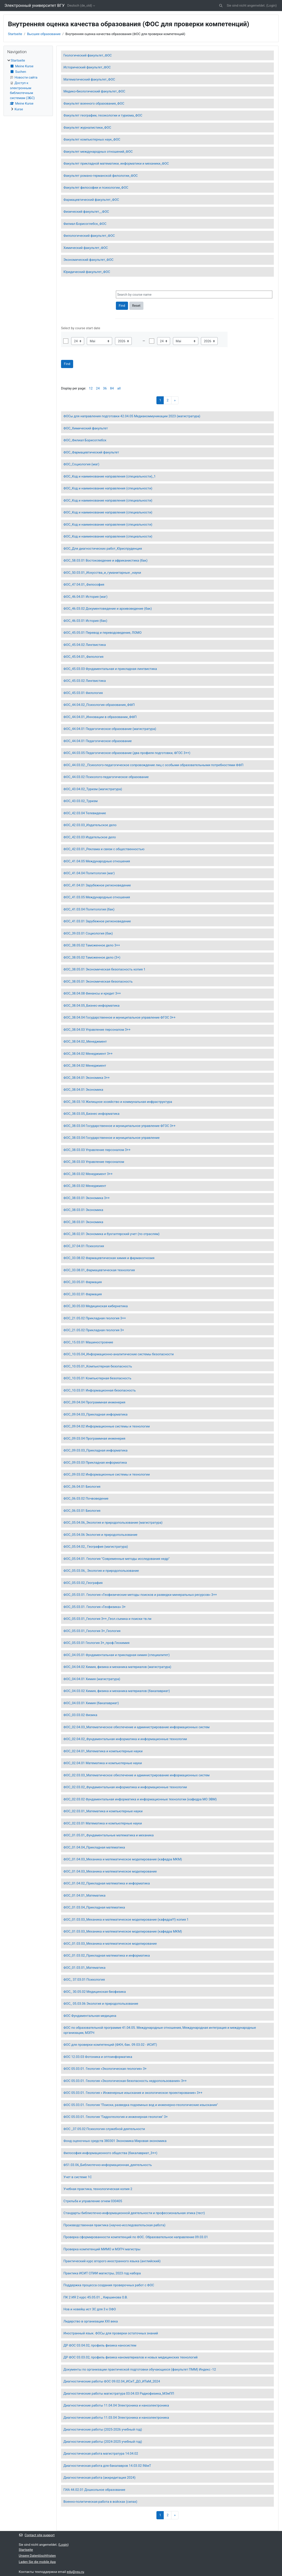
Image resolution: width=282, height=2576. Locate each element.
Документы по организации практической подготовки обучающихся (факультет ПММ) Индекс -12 (139, 2369)
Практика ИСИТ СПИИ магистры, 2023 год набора (102, 2273)
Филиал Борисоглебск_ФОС (84, 224)
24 (98, 388)
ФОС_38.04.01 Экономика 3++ (86, 1078)
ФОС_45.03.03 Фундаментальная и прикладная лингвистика (110, 669)
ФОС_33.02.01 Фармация (82, 1294)
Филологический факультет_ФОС (89, 236)
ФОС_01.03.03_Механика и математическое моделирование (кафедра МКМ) (122, 1931)
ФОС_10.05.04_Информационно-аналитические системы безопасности (118, 1354)
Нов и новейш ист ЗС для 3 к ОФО (89, 2309)
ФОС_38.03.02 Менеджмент (84, 1186)
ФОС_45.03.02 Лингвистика (84, 681)
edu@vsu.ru (75, 2572)
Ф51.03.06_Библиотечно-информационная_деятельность (107, 2165)
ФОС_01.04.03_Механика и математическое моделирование (110, 1871)
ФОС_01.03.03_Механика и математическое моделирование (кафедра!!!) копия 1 (126, 1920)
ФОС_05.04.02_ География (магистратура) (95, 1547)
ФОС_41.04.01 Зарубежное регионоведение (97, 885)
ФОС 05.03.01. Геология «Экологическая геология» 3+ (105, 2069)
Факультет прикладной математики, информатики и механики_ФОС (116, 163)
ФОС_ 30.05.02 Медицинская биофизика (94, 1992)
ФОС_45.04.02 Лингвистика (84, 645)
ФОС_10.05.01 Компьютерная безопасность (97, 1378)
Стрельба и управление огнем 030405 (92, 2201)
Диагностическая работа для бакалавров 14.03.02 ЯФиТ (107, 2466)
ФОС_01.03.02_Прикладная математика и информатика (106, 1955)
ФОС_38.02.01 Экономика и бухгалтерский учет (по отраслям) (111, 1234)
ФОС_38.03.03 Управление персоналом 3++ (97, 1150)
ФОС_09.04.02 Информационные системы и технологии (106, 1426)
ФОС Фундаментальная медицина (89, 2016)
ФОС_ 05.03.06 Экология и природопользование (100, 2004)
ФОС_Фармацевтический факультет (91, 452)
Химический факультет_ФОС (85, 248)
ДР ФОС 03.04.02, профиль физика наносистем (99, 2345)
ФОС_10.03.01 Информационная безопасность (99, 1390)
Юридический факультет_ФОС (86, 272)
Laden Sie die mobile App (37, 2562)
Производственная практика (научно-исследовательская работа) (114, 2225)
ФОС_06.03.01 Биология (81, 1511)
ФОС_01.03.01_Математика (84, 1968)
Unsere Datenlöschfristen (37, 2556)
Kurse (19, 109)
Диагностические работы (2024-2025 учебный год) (102, 2442)
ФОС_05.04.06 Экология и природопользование (100, 1535)
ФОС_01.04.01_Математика (84, 1895)
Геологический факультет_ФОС (87, 55)
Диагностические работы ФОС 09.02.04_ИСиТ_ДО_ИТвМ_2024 (111, 2381)
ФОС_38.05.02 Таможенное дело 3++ (91, 945)
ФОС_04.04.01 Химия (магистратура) (91, 1679)
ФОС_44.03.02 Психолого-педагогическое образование (106, 777)
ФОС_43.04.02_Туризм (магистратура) (92, 789)
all (119, 388)
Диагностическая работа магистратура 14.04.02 (100, 2454)
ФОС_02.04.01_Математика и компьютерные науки (103, 1751)
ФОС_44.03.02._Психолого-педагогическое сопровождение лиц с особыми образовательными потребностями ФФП (153, 765)
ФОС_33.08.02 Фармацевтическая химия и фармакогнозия (108, 1258)
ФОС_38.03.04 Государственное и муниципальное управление (111, 1138)
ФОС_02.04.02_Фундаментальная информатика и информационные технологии (125, 1739)
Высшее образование (44, 34)
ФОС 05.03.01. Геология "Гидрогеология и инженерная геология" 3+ (115, 2117)
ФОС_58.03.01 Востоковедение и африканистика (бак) (105, 560)
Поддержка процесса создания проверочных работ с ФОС (108, 2285)
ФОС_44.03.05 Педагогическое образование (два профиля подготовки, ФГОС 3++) (126, 753)
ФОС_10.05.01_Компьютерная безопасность (97, 1366)
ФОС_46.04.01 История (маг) (85, 597)
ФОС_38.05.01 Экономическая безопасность (98, 981)
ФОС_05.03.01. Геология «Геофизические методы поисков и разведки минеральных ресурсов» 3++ (140, 1595)
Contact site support (37, 2535)
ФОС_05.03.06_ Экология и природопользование (101, 1571)
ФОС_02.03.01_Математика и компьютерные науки (103, 1811)
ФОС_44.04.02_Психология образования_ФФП (99, 705)
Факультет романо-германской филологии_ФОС (100, 176)
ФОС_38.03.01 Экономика (83, 1210)
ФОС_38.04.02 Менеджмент (84, 1066)
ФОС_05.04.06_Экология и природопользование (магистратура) (112, 1523)
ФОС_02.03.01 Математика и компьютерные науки (102, 1823)
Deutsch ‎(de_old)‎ (79, 6)
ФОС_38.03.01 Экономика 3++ (86, 1198)
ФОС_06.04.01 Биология (81, 1487)
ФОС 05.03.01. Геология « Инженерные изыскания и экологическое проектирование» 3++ (132, 2093)
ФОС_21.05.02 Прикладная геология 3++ (94, 1318)
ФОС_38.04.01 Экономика (83, 1090)
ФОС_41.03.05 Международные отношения (96, 897)
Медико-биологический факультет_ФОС (94, 91)
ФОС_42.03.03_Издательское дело (90, 825)
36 (105, 388)
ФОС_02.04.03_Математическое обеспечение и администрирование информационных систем (136, 1727)
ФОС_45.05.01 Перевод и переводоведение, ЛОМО (102, 633)
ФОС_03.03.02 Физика (80, 1715)
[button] (221, 5)
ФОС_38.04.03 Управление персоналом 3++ (97, 1030)
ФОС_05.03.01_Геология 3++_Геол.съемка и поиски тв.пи (107, 1619)
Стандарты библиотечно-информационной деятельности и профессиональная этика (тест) (134, 2213)
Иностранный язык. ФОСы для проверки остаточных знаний (110, 2333)
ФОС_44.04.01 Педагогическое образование (97, 741)
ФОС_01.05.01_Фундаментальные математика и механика (108, 1835)
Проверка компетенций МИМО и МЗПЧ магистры (101, 2249)
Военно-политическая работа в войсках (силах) (100, 2502)
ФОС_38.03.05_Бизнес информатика (91, 1114)
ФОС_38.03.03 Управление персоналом (93, 1162)
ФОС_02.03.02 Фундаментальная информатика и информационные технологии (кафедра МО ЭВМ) (140, 1799)
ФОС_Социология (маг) (81, 464)
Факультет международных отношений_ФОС (98, 152)
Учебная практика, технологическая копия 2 (97, 2189)
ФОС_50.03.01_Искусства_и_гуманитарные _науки (102, 573)
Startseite (15, 34)
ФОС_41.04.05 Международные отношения (96, 861)
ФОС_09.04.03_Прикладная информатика (95, 1414)
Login (271, 6)
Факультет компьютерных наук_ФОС (91, 139)
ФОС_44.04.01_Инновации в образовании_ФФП (100, 717)
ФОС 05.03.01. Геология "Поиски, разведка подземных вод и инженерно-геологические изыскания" (140, 2105)
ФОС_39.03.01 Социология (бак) (88, 933)
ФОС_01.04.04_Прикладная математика (94, 1847)
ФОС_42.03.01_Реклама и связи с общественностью (104, 849)
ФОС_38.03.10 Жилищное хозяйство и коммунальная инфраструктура (117, 1102)
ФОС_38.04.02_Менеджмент (85, 1042)
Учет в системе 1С (77, 2177)
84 (112, 388)
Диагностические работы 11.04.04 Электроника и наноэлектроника (116, 2405)
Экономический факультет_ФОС (88, 260)
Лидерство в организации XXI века (90, 2321)
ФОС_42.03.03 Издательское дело (89, 837)
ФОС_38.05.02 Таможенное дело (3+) (91, 957)
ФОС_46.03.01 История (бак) (85, 621)
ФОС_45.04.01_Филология (83, 657)
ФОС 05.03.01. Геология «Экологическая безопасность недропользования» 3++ (125, 2081)
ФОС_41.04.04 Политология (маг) (89, 873)
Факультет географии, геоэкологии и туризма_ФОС (102, 115)
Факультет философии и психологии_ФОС (95, 188)
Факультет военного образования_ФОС (93, 103)
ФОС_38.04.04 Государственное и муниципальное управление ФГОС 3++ (119, 1017)
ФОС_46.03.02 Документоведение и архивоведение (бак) (107, 609)
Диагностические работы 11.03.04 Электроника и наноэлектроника (116, 2418)
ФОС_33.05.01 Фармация (82, 1282)
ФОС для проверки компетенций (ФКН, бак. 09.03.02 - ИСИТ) (110, 2045)
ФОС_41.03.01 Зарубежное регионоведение (97, 921)
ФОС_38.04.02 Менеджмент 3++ (88, 1054)
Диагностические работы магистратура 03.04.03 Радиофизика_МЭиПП (118, 2393)
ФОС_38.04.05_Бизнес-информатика (91, 1006)
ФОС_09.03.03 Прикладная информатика (95, 1463)
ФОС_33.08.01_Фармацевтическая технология (99, 1270)
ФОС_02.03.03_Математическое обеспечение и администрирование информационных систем (136, 1775)
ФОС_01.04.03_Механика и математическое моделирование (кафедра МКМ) (122, 1859)
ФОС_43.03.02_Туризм (80, 801)
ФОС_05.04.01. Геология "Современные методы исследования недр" (116, 1559)
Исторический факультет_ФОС (87, 67)
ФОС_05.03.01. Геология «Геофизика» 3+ (94, 1607)
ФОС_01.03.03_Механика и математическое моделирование (110, 1944)
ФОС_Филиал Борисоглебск (84, 440)
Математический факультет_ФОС (89, 79)
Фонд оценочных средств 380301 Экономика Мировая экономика (115, 2141)
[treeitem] (28, 85)
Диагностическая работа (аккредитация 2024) (99, 2478)
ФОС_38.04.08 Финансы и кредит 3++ (92, 993)
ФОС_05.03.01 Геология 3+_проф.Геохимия (96, 1643)
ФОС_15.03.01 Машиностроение (88, 1342)
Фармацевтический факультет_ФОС (91, 200)
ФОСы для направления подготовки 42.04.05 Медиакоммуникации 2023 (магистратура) (131, 416)
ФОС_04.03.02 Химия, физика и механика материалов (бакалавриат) (116, 1691)
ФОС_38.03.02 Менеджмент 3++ (88, 1174)
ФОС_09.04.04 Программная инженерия (94, 1402)
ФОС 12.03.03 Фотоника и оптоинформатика (97, 2057)
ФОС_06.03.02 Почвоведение (85, 1498)
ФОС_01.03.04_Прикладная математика (94, 1907)
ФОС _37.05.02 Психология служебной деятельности (104, 2129)
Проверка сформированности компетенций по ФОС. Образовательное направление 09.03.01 (135, 2237)
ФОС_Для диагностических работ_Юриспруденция (102, 549)
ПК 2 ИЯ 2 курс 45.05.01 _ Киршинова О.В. (95, 2297)
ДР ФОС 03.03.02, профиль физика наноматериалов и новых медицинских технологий (130, 2357)
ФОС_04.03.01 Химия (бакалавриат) (91, 1703)
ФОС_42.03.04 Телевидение (84, 813)
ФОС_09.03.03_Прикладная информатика (95, 1450)
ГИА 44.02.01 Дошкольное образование (94, 2490)
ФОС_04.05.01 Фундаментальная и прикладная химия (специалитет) (116, 1655)
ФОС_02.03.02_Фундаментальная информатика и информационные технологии (125, 1787)
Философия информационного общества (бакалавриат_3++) (110, 2153)
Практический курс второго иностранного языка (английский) (112, 2261)
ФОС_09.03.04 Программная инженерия (94, 1438)
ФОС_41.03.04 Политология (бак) (89, 909)
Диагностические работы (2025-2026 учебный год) (102, 2429)
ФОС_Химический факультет (85, 428)
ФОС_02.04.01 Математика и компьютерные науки (102, 1763)
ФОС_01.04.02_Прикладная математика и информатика (106, 1883)
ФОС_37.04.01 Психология (83, 1246)
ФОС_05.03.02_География (83, 1583)
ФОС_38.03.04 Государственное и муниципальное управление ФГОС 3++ (119, 1126)
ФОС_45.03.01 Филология (83, 693)
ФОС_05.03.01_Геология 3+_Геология (92, 1631)
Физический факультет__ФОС (86, 212)
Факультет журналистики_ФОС (87, 128)
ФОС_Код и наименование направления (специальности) (107, 488)
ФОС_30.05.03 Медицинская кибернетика (95, 1306)
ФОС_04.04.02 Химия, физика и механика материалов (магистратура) (117, 1667)
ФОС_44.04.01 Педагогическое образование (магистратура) (109, 729)
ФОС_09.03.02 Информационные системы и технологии (106, 1474)
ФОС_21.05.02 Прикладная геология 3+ (93, 1330)
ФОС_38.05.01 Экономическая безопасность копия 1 (104, 969)
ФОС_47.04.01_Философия (83, 585)
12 (91, 388)
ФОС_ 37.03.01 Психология (84, 1980)
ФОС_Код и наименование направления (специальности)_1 (109, 476)
